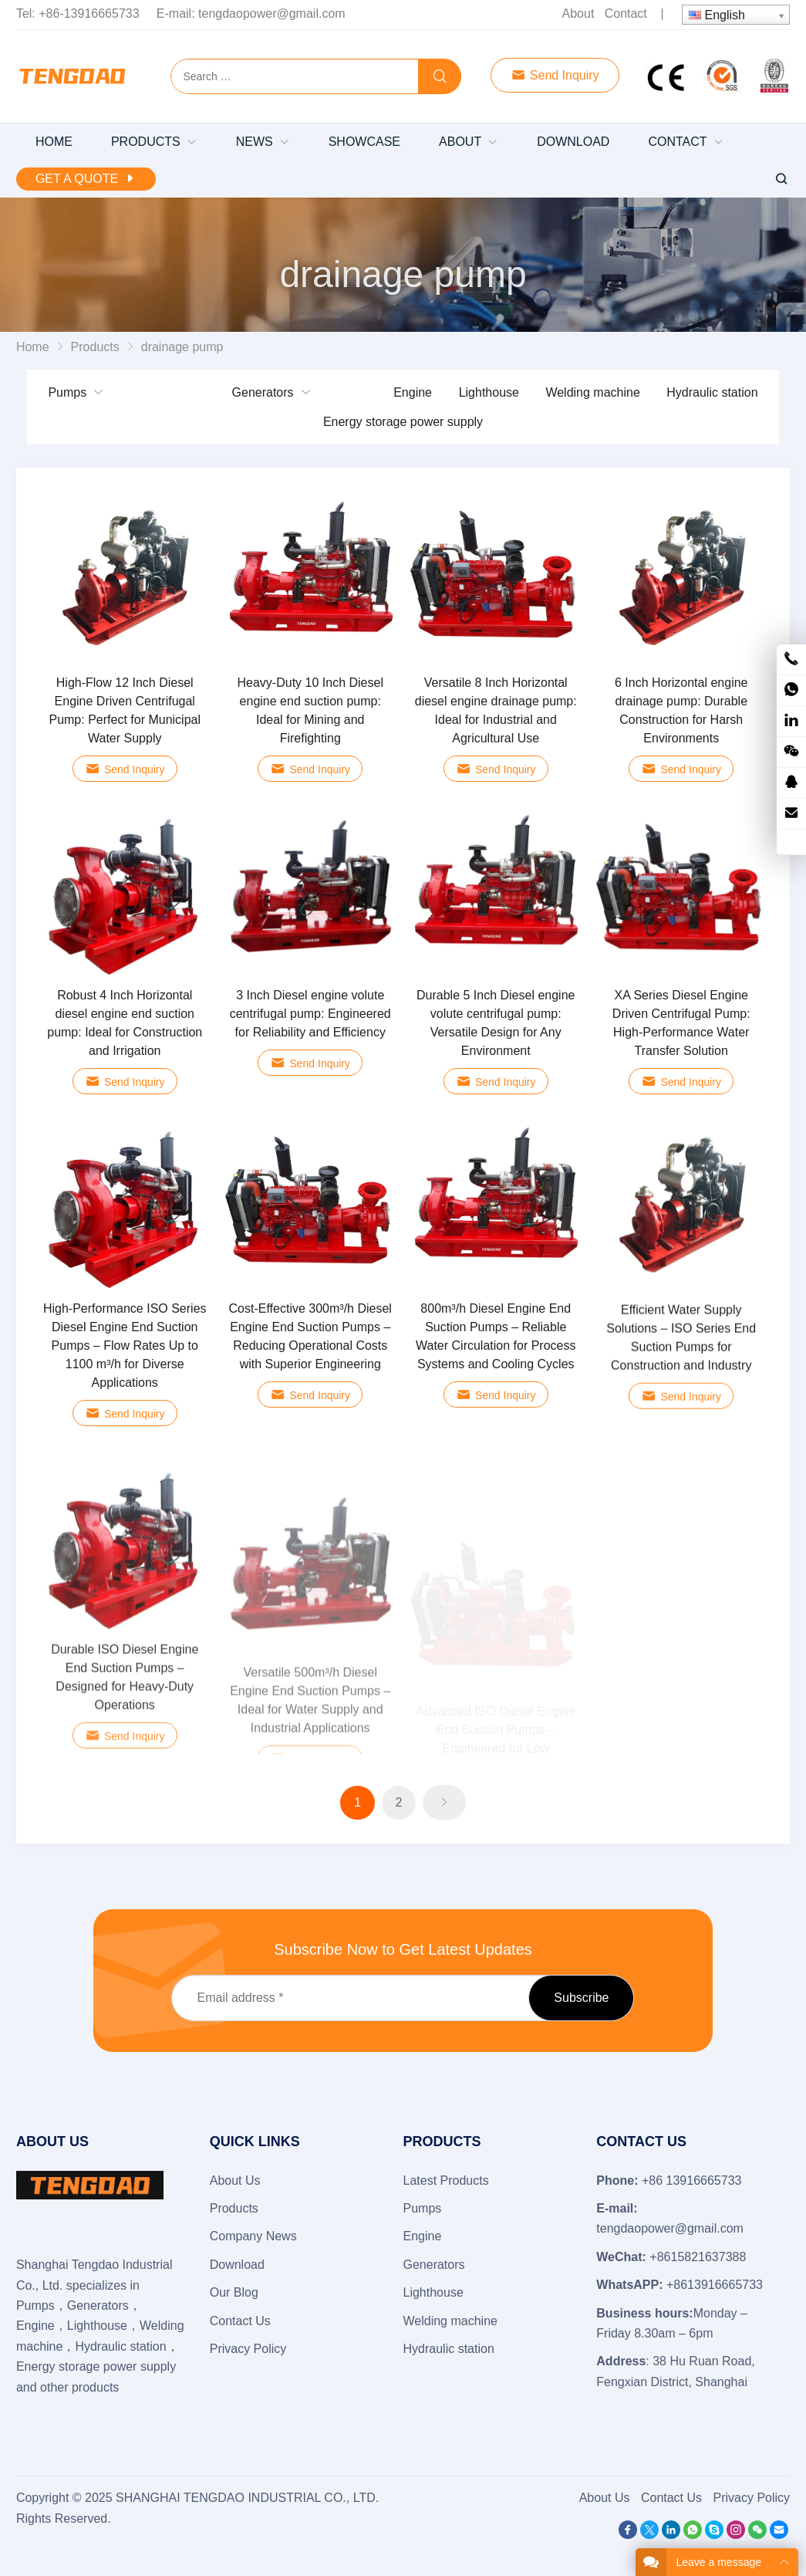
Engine (412, 392)
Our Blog (234, 2292)
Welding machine (592, 392)
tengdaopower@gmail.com (272, 13)
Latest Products (446, 2180)
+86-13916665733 (89, 13)
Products (234, 2208)
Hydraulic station (711, 392)
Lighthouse (489, 392)
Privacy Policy (248, 2348)
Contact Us (240, 2321)
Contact (626, 13)
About (578, 13)
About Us (235, 2180)
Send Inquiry (555, 75)
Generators (263, 392)
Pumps (67, 392)
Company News (253, 2236)
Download (237, 2264)
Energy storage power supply (403, 421)
